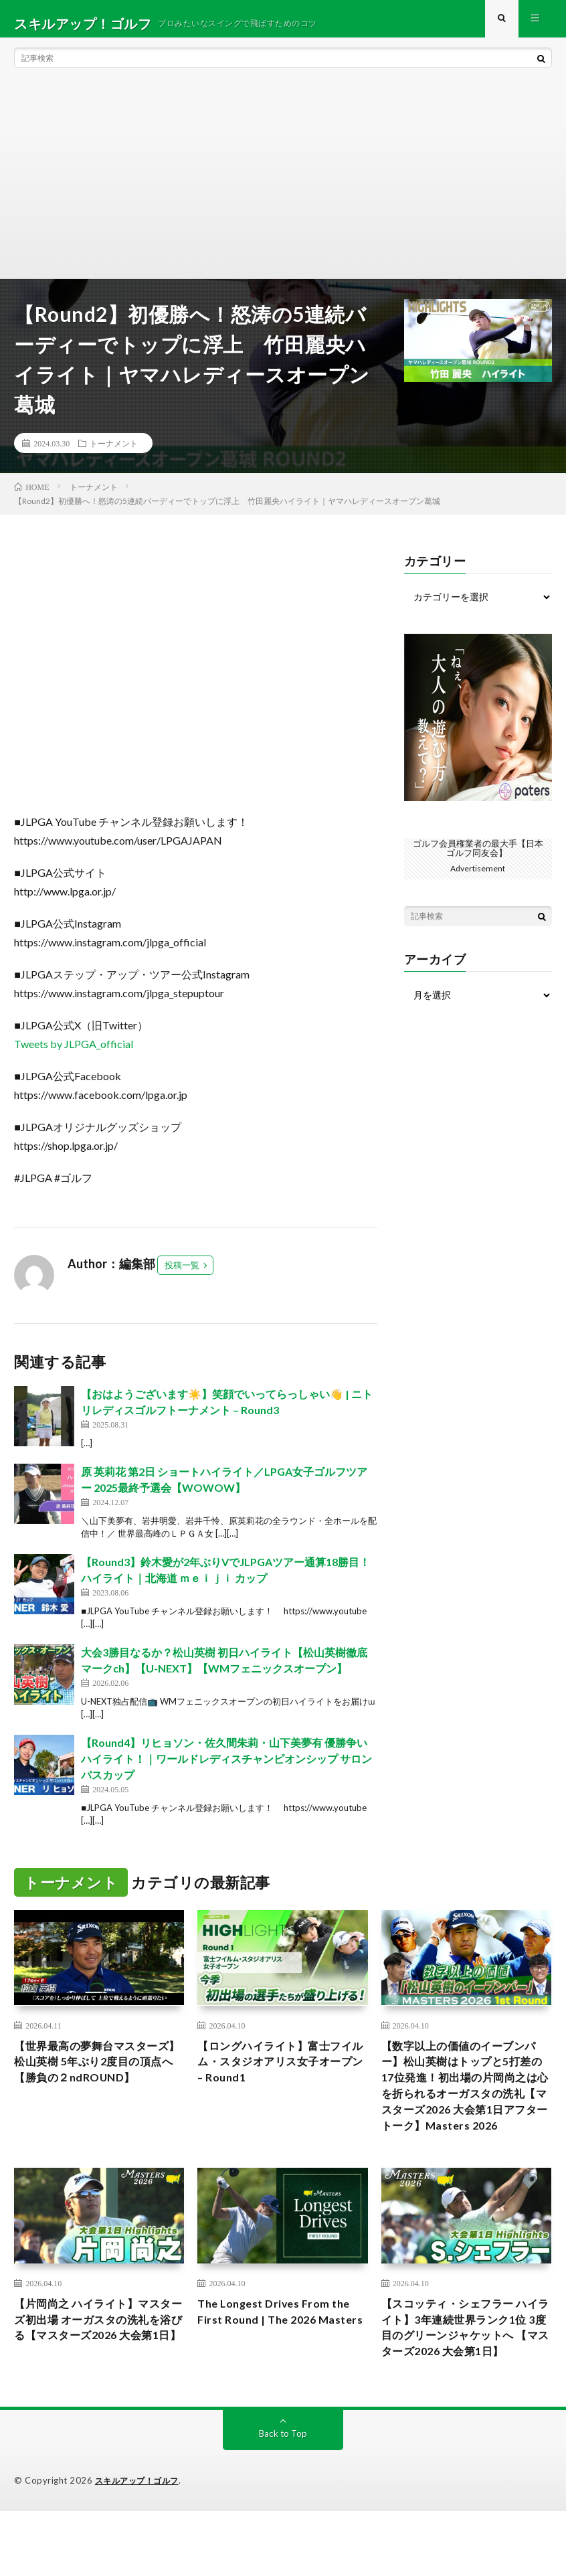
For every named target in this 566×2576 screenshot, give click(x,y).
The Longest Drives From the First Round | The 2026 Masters (280, 2361)
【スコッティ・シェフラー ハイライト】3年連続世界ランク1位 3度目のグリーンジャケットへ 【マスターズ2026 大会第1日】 (466, 2379)
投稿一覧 (182, 1274)
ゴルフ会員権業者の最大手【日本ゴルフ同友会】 (477, 857)
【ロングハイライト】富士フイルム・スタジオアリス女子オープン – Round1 (278, 2074)
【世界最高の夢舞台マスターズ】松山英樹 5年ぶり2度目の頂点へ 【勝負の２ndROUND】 (96, 2083)
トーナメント (114, 452)
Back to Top (283, 2498)
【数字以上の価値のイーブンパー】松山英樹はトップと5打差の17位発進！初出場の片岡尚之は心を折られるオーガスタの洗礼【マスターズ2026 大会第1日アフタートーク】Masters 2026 (465, 2110)
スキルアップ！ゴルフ (140, 2546)
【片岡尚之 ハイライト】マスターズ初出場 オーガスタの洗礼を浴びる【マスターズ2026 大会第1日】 (96, 2370)
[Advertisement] (283, 187)
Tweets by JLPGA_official (73, 1053)
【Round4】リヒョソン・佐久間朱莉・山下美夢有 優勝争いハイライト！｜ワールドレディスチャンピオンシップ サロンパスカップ (226, 1767)
